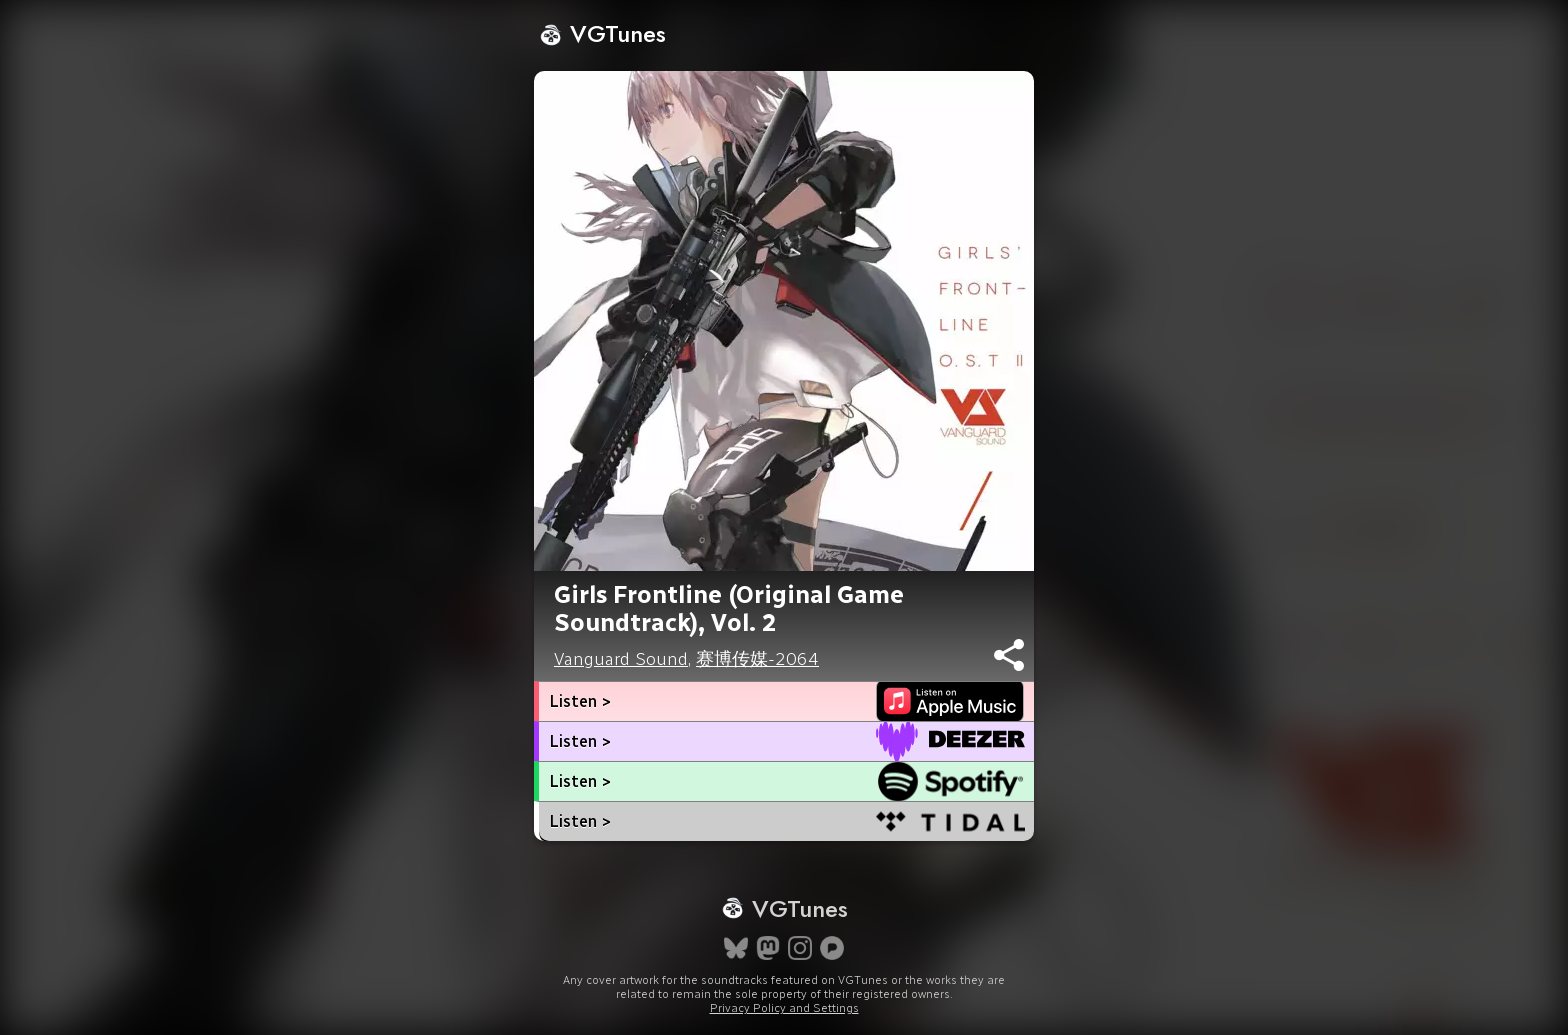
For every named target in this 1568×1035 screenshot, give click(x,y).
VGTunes (602, 33)
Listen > (580, 701)
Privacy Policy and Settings (784, 1008)
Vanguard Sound (621, 659)
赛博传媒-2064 (757, 659)
